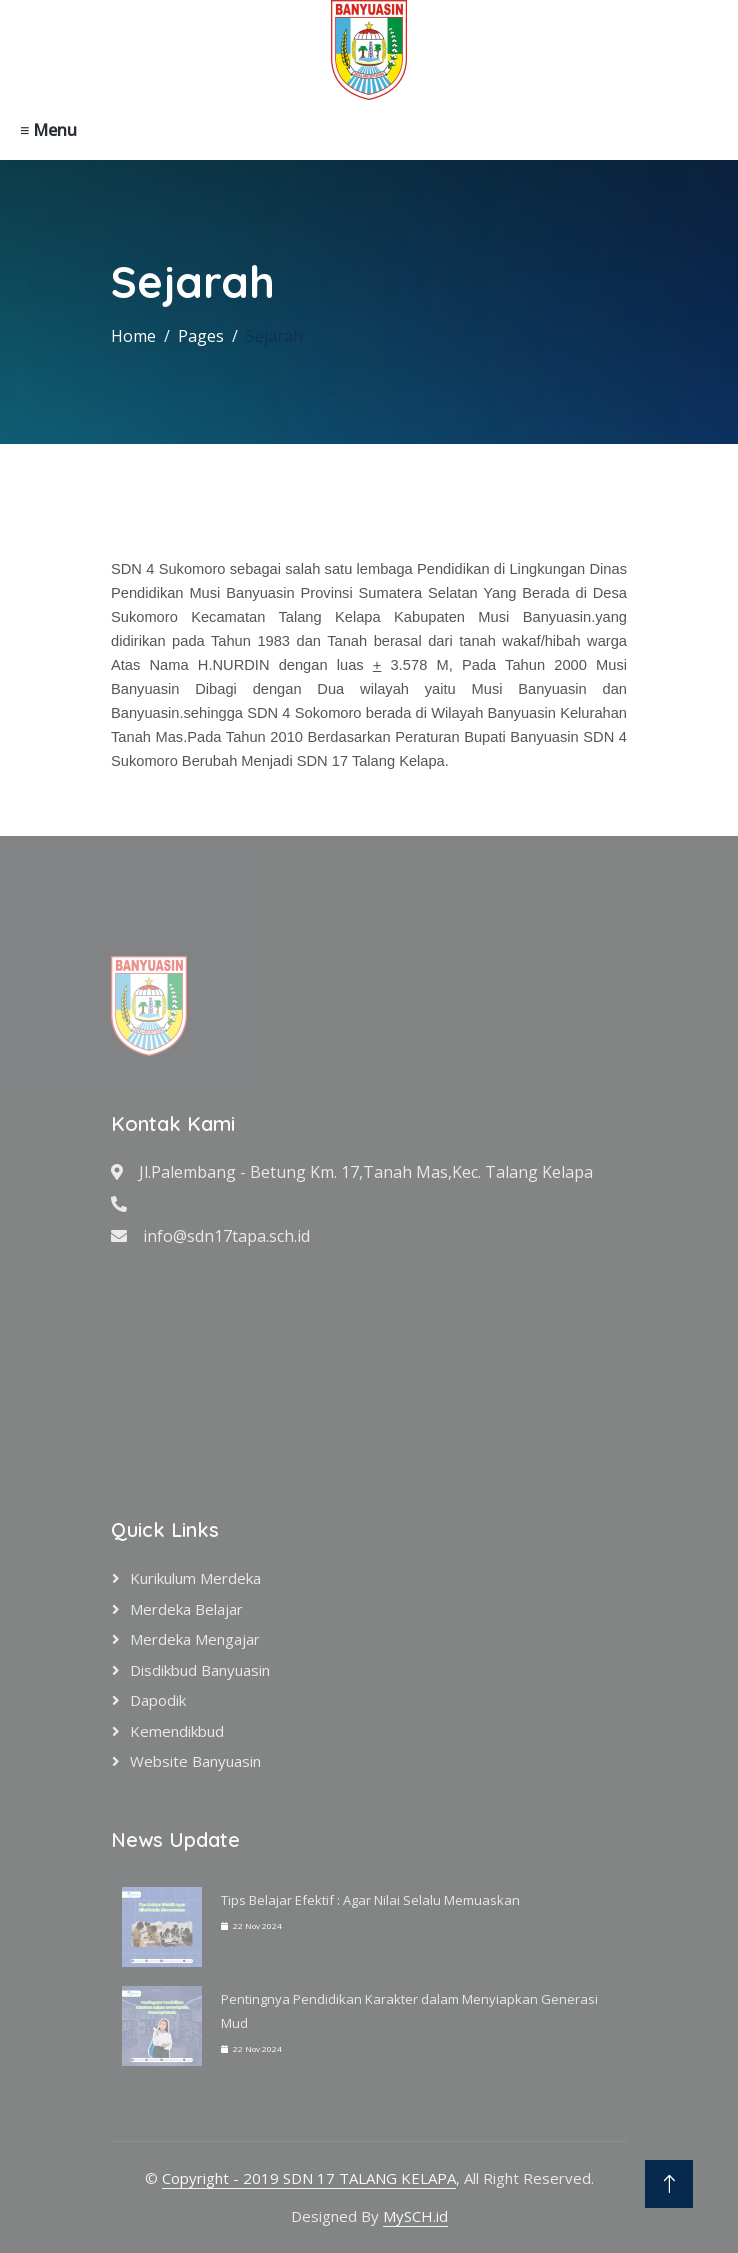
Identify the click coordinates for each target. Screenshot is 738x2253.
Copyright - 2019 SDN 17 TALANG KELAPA (309, 2178)
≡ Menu (48, 130)
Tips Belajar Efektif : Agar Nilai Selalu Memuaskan (370, 1900)
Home (133, 336)
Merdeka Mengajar (195, 1639)
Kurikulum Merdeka (195, 1578)
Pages (201, 336)
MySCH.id (415, 2216)
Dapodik (158, 1700)
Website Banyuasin (195, 1761)
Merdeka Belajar (186, 1609)
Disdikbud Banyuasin (200, 1670)
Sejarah (274, 336)
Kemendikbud (177, 1731)
